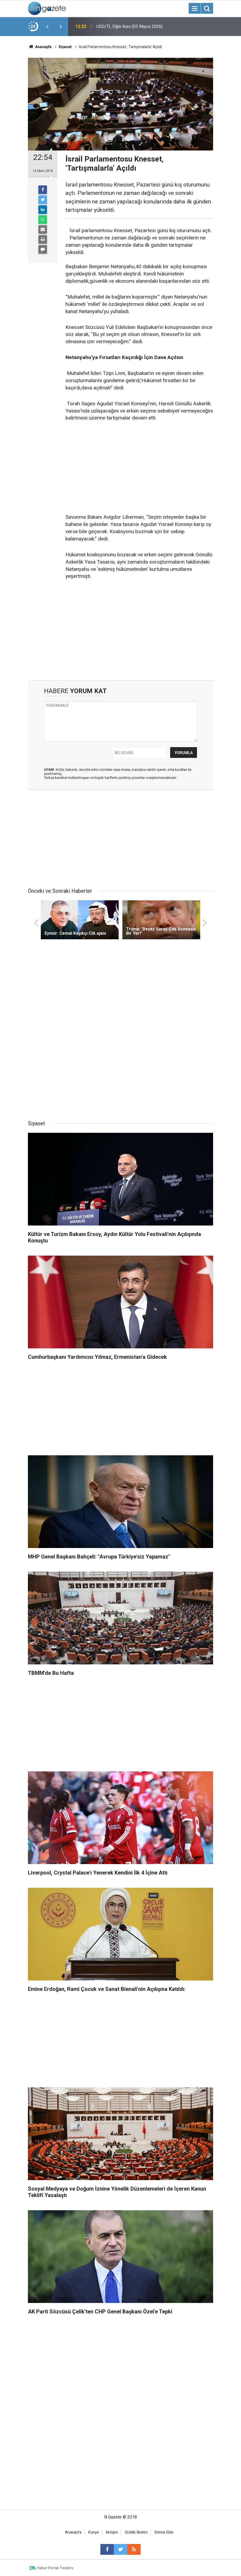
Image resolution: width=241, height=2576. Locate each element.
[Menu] (194, 8)
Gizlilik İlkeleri (136, 2532)
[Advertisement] (139, 468)
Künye (93, 2532)
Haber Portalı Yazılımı (55, 2568)
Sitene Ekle (163, 2532)
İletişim (112, 2532)
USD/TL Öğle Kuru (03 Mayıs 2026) (129, 26)
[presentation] (47, 26)
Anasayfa (73, 2532)
